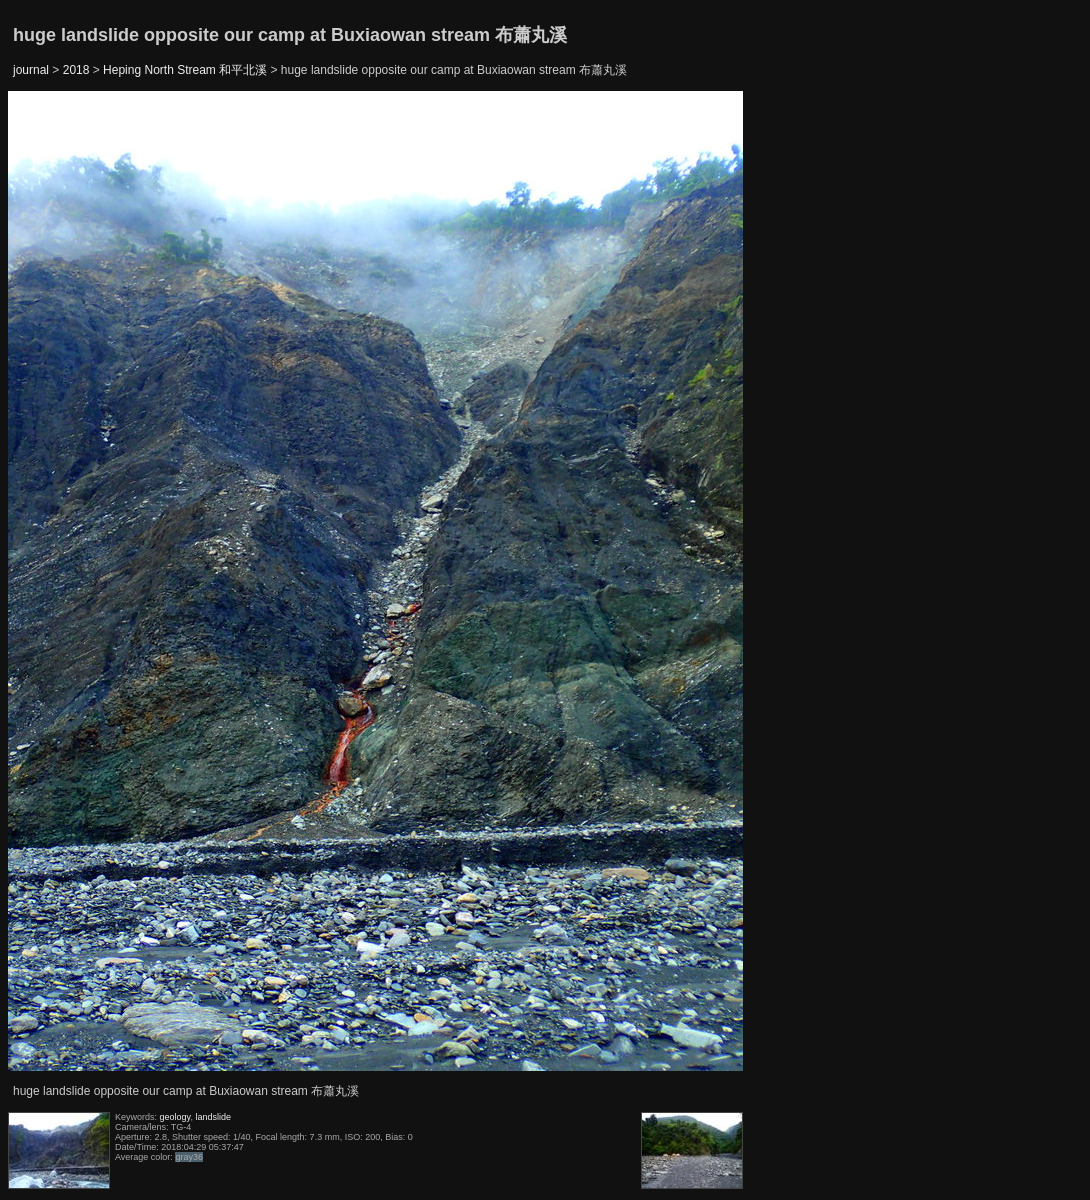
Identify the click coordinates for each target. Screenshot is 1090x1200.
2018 (76, 70)
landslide (213, 1117)
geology (175, 1117)
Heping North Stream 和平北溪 (185, 70)
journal (31, 70)
